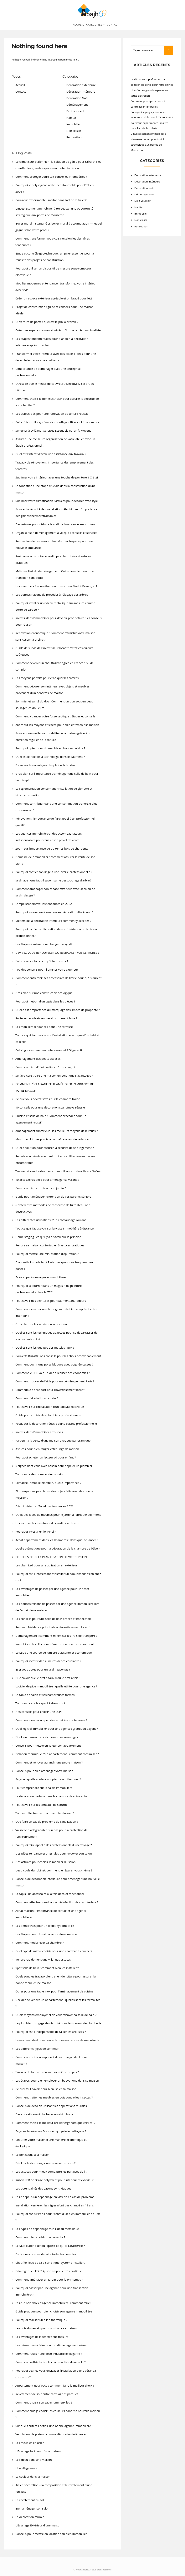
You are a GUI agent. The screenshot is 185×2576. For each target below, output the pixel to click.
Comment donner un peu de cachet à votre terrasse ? (51, 1720)
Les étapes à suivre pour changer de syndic (44, 944)
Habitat (71, 117)
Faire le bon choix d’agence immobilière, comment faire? (53, 2303)
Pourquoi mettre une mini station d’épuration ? (47, 1254)
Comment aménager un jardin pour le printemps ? (49, 2279)
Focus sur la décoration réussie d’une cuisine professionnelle (56, 1423)
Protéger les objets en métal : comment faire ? (46, 1018)
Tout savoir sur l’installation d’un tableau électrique (49, 1407)
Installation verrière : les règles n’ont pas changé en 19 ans (54, 2205)
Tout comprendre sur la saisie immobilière (43, 1788)
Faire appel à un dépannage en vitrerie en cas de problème (55, 2197)
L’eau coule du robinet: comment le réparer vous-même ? (53, 1870)
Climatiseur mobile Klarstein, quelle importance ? (48, 1483)
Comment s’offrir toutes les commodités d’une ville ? (50, 2362)
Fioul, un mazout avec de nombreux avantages (46, 1737)
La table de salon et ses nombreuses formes (45, 1695)
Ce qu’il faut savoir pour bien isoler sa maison (45, 2089)
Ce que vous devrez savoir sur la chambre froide (47, 1099)
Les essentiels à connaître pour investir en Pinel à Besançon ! (56, 586)
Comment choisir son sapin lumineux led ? (43, 2402)
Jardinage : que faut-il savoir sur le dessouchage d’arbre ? (53, 880)
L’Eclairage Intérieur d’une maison (38, 2451)
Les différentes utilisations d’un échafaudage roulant (50, 1220)
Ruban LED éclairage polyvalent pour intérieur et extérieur (54, 2180)
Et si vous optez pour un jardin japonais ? (42, 1669)
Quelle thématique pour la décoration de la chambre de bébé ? (57, 1548)
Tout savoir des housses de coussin (39, 1474)
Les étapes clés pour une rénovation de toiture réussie (51, 413)
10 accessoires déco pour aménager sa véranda (47, 1179)
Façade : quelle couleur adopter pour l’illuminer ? (48, 1779)
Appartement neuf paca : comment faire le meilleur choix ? (54, 2385)
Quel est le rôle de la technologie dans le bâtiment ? (50, 757)
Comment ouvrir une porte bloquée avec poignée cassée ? (54, 1364)
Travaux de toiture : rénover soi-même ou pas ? (47, 2072)
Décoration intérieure (80, 91)
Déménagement (77, 104)
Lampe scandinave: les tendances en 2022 (43, 904)
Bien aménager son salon (32, 2508)
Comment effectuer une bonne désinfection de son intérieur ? (56, 1902)
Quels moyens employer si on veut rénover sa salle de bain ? (55, 2015)
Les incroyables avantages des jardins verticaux (47, 1523)
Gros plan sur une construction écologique (43, 993)
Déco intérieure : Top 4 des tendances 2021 (44, 1506)
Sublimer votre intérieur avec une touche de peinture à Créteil (57, 477)
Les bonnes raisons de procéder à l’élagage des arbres (51, 594)
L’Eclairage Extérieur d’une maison (38, 2525)
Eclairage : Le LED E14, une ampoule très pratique (48, 2271)
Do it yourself (75, 111)
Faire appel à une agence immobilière (40, 1277)
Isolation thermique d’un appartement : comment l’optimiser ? (57, 1754)
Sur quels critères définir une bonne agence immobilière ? (54, 2426)
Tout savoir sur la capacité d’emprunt (40, 1703)
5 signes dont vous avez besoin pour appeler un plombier (53, 1466)
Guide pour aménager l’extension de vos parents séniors (53, 1196)
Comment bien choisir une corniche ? (40, 2237)
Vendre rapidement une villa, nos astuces (43, 1959)
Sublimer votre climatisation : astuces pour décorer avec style (56, 501)
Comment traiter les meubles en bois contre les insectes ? (54, 2097)
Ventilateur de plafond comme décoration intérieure (50, 2434)
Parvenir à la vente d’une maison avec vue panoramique (53, 1440)
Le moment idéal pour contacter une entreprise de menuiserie (57, 2040)
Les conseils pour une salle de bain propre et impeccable (53, 1619)
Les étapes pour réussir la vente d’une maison (46, 1934)
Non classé (73, 131)
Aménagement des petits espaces (37, 1058)
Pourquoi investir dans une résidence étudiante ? (48, 1661)
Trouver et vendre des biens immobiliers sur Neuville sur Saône (57, 1171)
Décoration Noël (77, 98)
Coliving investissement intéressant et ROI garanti (48, 1050)
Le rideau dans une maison (33, 2460)
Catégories (94, 24)
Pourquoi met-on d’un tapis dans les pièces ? (45, 1001)
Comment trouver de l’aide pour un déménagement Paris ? (54, 1381)
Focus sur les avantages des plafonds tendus (45, 765)
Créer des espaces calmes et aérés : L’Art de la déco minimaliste (58, 330)
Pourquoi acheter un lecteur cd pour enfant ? (45, 1457)
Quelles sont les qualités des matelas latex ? (44, 1347)
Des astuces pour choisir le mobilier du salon (45, 1862)
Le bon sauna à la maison (32, 2154)
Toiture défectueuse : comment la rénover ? (44, 1813)
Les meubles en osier (29, 2443)
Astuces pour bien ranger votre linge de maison (47, 1449)
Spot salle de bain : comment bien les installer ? (47, 1968)
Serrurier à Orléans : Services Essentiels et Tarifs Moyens (53, 430)
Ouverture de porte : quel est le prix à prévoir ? (46, 322)
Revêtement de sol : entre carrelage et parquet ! (47, 2394)
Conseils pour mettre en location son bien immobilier (51, 2534)
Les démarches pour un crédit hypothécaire (44, 1926)
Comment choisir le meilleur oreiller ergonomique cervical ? (55, 2123)
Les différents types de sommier (37, 2048)
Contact (113, 24)
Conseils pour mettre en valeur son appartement (48, 1745)
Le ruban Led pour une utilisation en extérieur (46, 1565)
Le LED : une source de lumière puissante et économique (53, 1652)
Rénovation (73, 137)
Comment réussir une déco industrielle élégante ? (48, 2353)
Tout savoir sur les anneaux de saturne (41, 1805)
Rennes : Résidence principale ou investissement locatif (52, 1627)
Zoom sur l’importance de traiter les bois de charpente (52, 848)
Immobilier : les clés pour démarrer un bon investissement (54, 1644)
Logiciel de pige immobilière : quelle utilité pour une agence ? (56, 1686)
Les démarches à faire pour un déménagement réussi (51, 2345)
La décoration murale (29, 2517)
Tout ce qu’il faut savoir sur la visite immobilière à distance (54, 1228)
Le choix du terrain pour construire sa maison (46, 2328)
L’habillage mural (26, 2468)
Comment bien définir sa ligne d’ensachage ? (45, 1067)
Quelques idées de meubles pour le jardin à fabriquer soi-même (58, 1514)
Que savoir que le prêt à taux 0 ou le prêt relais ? (47, 1678)
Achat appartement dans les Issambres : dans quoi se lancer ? (56, 1540)
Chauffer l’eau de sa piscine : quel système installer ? (50, 2262)
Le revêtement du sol (29, 2500)
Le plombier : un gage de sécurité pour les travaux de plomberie (58, 2023)
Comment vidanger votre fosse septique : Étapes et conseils (55, 716)
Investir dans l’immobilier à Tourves (39, 1432)
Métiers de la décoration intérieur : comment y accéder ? (53, 921)
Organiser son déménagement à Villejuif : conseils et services (56, 533)
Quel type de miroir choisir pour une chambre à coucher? (53, 1951)
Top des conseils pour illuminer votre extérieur (46, 969)
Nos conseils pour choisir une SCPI (38, 1712)
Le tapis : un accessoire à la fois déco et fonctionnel (49, 1894)
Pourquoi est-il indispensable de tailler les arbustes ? (50, 2032)
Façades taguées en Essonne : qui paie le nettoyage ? (50, 2131)
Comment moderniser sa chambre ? (39, 1942)
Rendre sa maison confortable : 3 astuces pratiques (49, 1245)
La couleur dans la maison (32, 2476)
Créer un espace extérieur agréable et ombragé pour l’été (53, 298)
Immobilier (73, 124)
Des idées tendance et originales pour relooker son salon (53, 1853)
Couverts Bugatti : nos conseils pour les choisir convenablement (58, 1356)
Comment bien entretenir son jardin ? (40, 1188)
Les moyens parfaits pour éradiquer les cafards (47, 678)
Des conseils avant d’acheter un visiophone (44, 2114)
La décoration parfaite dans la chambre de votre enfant (52, 1796)
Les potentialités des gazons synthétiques (43, 2188)
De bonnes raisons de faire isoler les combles (45, 2254)
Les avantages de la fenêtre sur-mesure (41, 2337)
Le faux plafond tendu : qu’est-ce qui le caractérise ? (50, 2246)
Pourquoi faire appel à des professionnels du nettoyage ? (53, 1845)
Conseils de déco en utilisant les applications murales (51, 2106)
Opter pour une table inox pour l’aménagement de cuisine (54, 1991)
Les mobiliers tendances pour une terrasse (44, 1027)
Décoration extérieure (81, 85)
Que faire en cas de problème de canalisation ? (46, 1821)
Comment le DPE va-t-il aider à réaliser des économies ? (52, 1373)
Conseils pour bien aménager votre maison (44, 1771)
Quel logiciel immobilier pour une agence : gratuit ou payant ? (56, 1728)
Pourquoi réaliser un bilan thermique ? (41, 2320)
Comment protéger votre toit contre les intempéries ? (51, 176)
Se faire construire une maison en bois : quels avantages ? (54, 1075)
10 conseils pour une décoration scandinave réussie (50, 1107)
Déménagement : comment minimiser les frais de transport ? (56, 1635)
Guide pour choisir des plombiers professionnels (48, 1415)
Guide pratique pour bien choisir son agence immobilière (53, 2311)
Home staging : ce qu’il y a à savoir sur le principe (48, 1237)
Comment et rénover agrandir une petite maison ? (49, 1762)
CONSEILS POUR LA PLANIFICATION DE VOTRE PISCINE (51, 1557)
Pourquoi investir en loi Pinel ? (35, 1531)
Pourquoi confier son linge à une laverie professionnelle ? (53, 872)
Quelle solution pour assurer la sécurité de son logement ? (54, 1148)
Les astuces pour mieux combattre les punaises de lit (50, 2171)
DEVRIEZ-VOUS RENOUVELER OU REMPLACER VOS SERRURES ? (57, 952)
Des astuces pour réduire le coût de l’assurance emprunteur (55, 524)
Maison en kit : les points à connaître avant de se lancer (52, 1139)
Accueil (78, 24)
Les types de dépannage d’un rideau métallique (47, 2229)
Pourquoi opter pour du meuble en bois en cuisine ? (50, 748)
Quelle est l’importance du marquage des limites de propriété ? (57, 1010)
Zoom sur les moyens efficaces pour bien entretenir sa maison (57, 725)
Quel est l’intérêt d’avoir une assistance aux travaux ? (50, 454)
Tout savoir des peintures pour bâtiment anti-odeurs (50, 1301)
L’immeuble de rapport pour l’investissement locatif (49, 1390)
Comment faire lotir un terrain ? (36, 1398)
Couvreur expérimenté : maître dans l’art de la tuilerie (51, 200)
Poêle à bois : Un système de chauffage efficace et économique (57, 422)
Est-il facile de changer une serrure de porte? (45, 2163)
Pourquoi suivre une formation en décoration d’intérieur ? (54, 912)
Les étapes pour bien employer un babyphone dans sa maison (57, 2080)
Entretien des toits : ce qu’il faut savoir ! (41, 961)
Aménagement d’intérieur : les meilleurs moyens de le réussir (56, 1131)
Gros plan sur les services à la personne (42, 1324)
